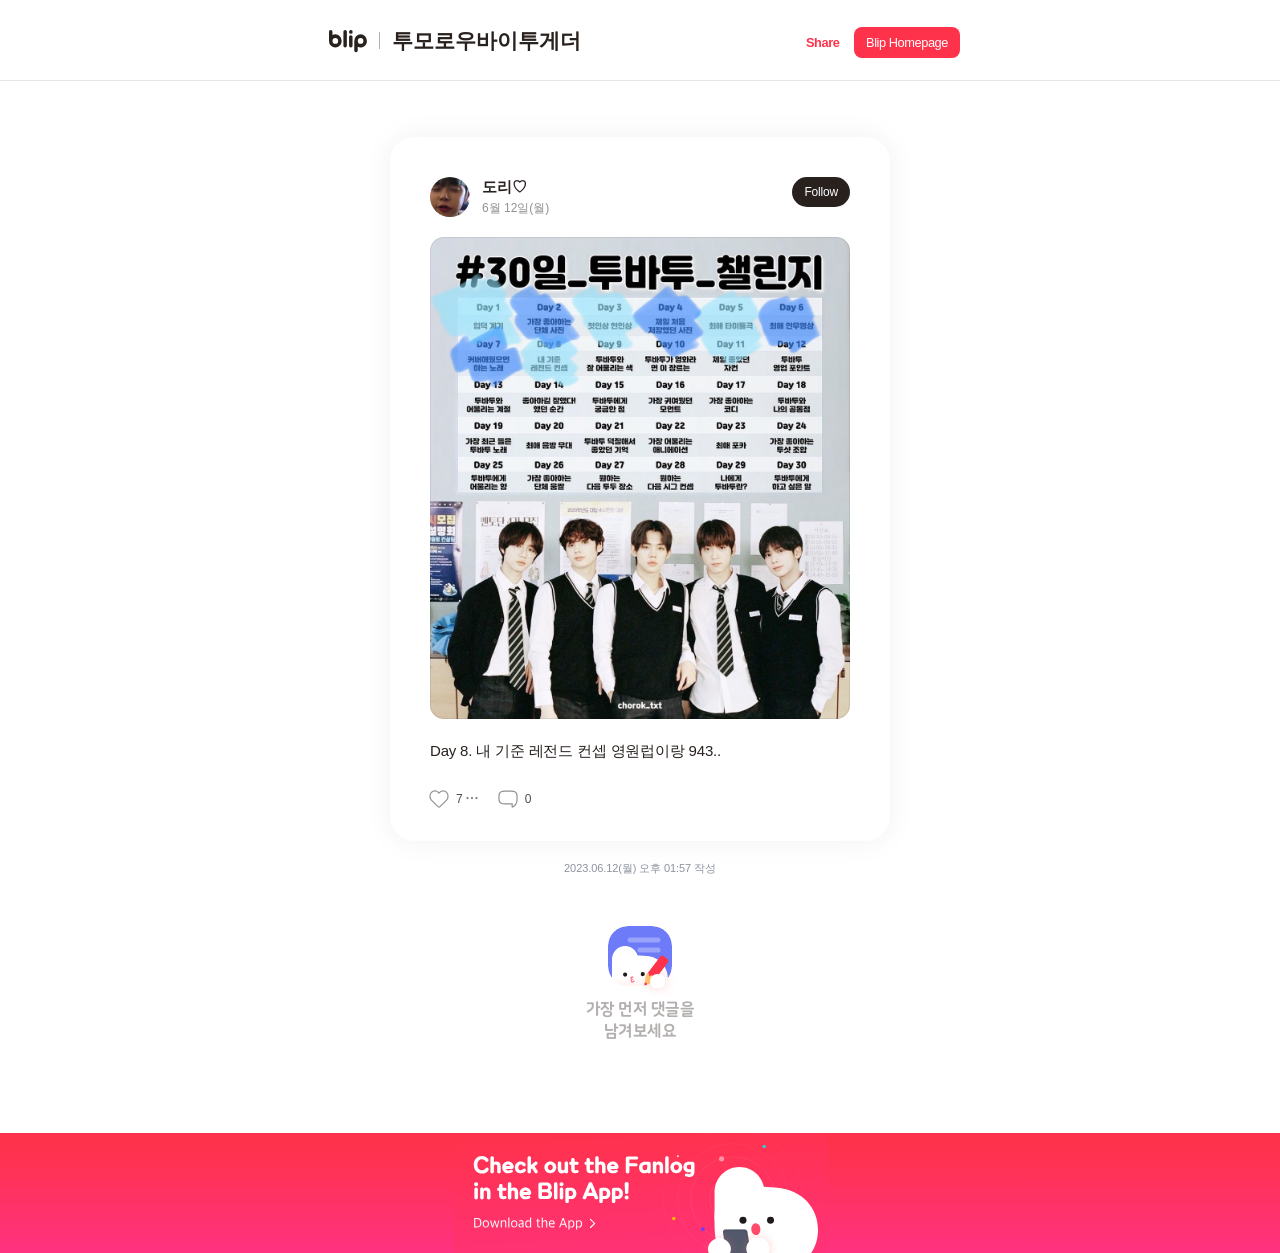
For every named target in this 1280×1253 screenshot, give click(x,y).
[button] (822, 40)
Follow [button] (821, 192)
